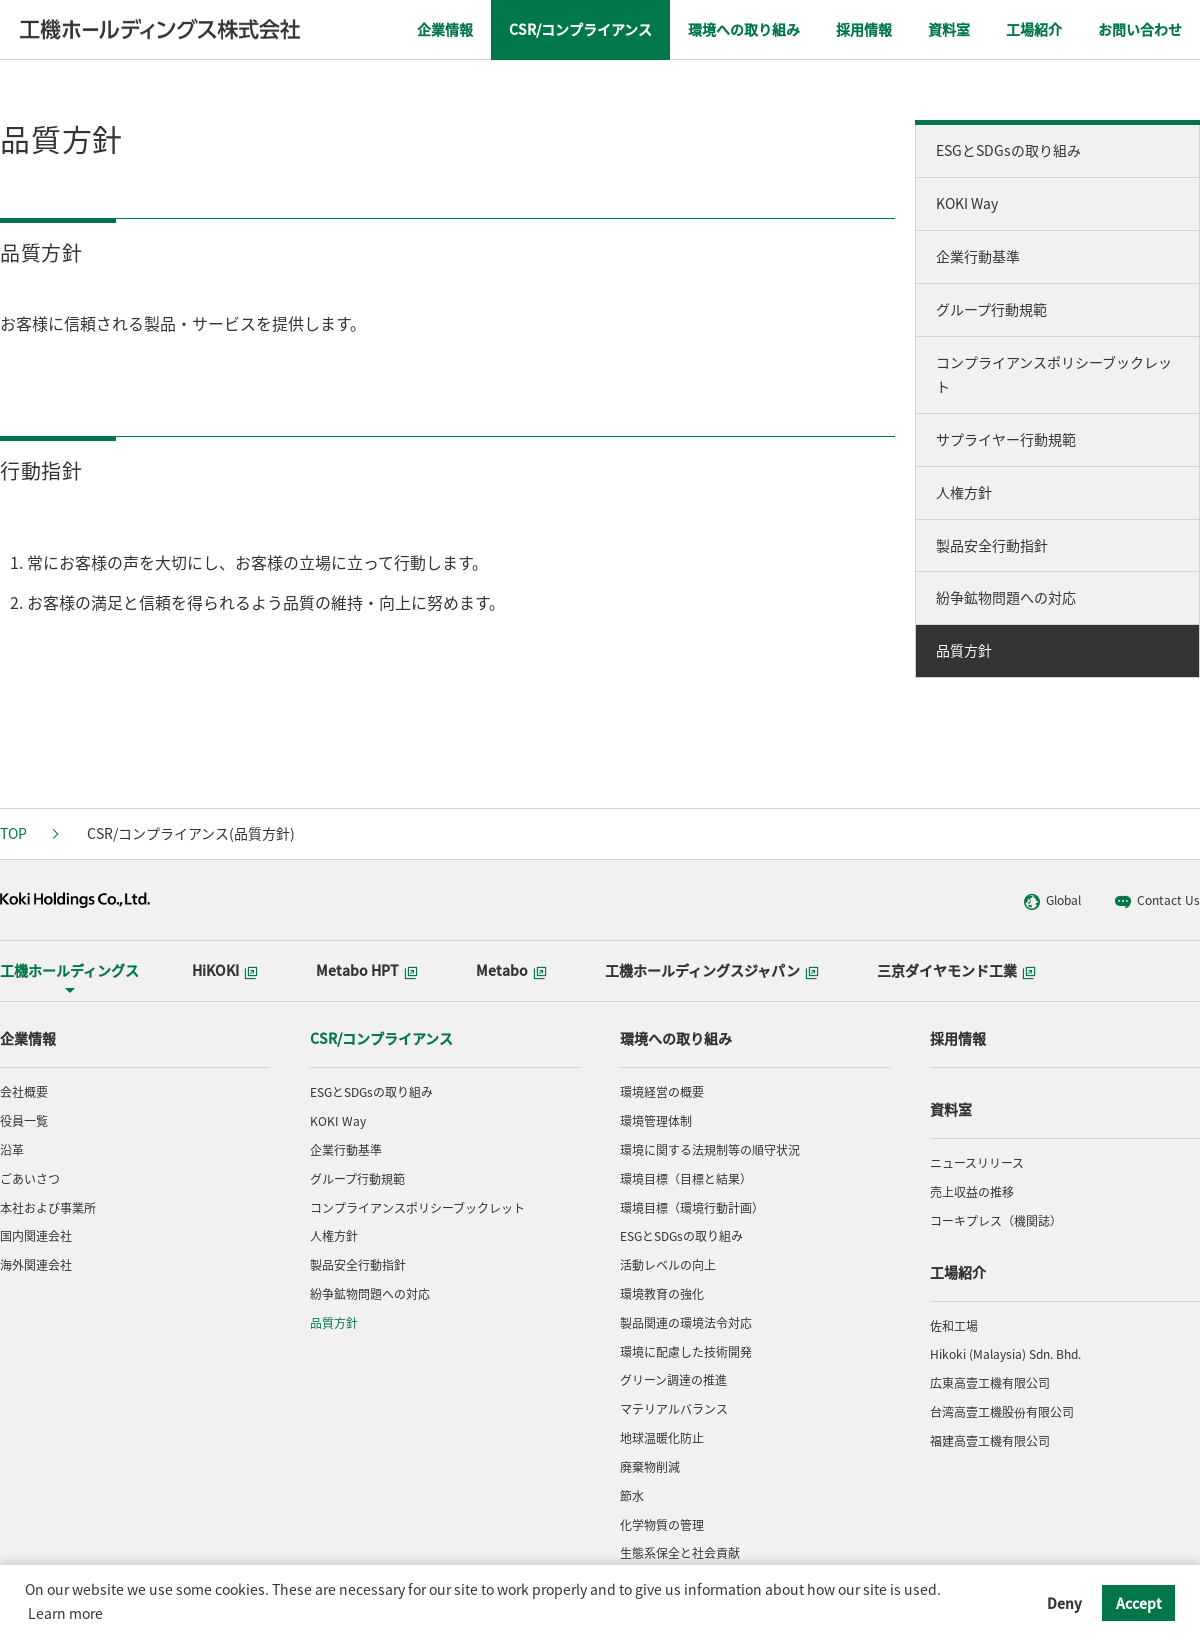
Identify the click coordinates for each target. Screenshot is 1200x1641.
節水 (632, 1496)
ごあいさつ (30, 1179)
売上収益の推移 (972, 1192)
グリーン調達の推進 (673, 1380)
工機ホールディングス (69, 970)
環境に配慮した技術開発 (686, 1352)
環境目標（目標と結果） (686, 1179)
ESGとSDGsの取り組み (1008, 150)
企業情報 (28, 1038)
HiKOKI (225, 970)
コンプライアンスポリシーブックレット (1054, 374)
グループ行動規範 (991, 309)
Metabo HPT (367, 970)
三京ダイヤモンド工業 (956, 970)
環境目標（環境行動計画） (692, 1208)
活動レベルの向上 (668, 1265)
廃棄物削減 (650, 1467)
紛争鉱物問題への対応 (1006, 597)
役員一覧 (24, 1121)
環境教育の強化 (662, 1294)
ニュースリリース (977, 1163)
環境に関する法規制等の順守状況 (710, 1150)
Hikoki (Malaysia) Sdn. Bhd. (1005, 1354)
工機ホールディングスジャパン (712, 970)
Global (1052, 901)
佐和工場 (954, 1326)
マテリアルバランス (674, 1409)
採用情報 (958, 1038)
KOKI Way (967, 203)
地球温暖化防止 (662, 1438)
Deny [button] (1064, 1603)
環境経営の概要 (662, 1092)
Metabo (511, 970)
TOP (13, 833)
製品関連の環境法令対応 (686, 1323)
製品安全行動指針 (992, 545)
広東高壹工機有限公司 (990, 1383)
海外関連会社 (36, 1265)
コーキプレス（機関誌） (996, 1221)
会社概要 (24, 1092)
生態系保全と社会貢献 (680, 1553)
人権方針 (964, 492)
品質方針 (964, 650)
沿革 (12, 1150)
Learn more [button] (65, 1613)
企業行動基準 (978, 256)
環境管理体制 (656, 1121)
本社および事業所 (48, 1208)
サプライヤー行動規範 (1006, 439)
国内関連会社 (36, 1236)
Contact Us (1157, 901)
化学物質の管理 (662, 1525)
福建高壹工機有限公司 (990, 1441)
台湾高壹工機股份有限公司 (1002, 1412)
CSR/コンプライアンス (381, 1038)
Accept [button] (1139, 1603)
